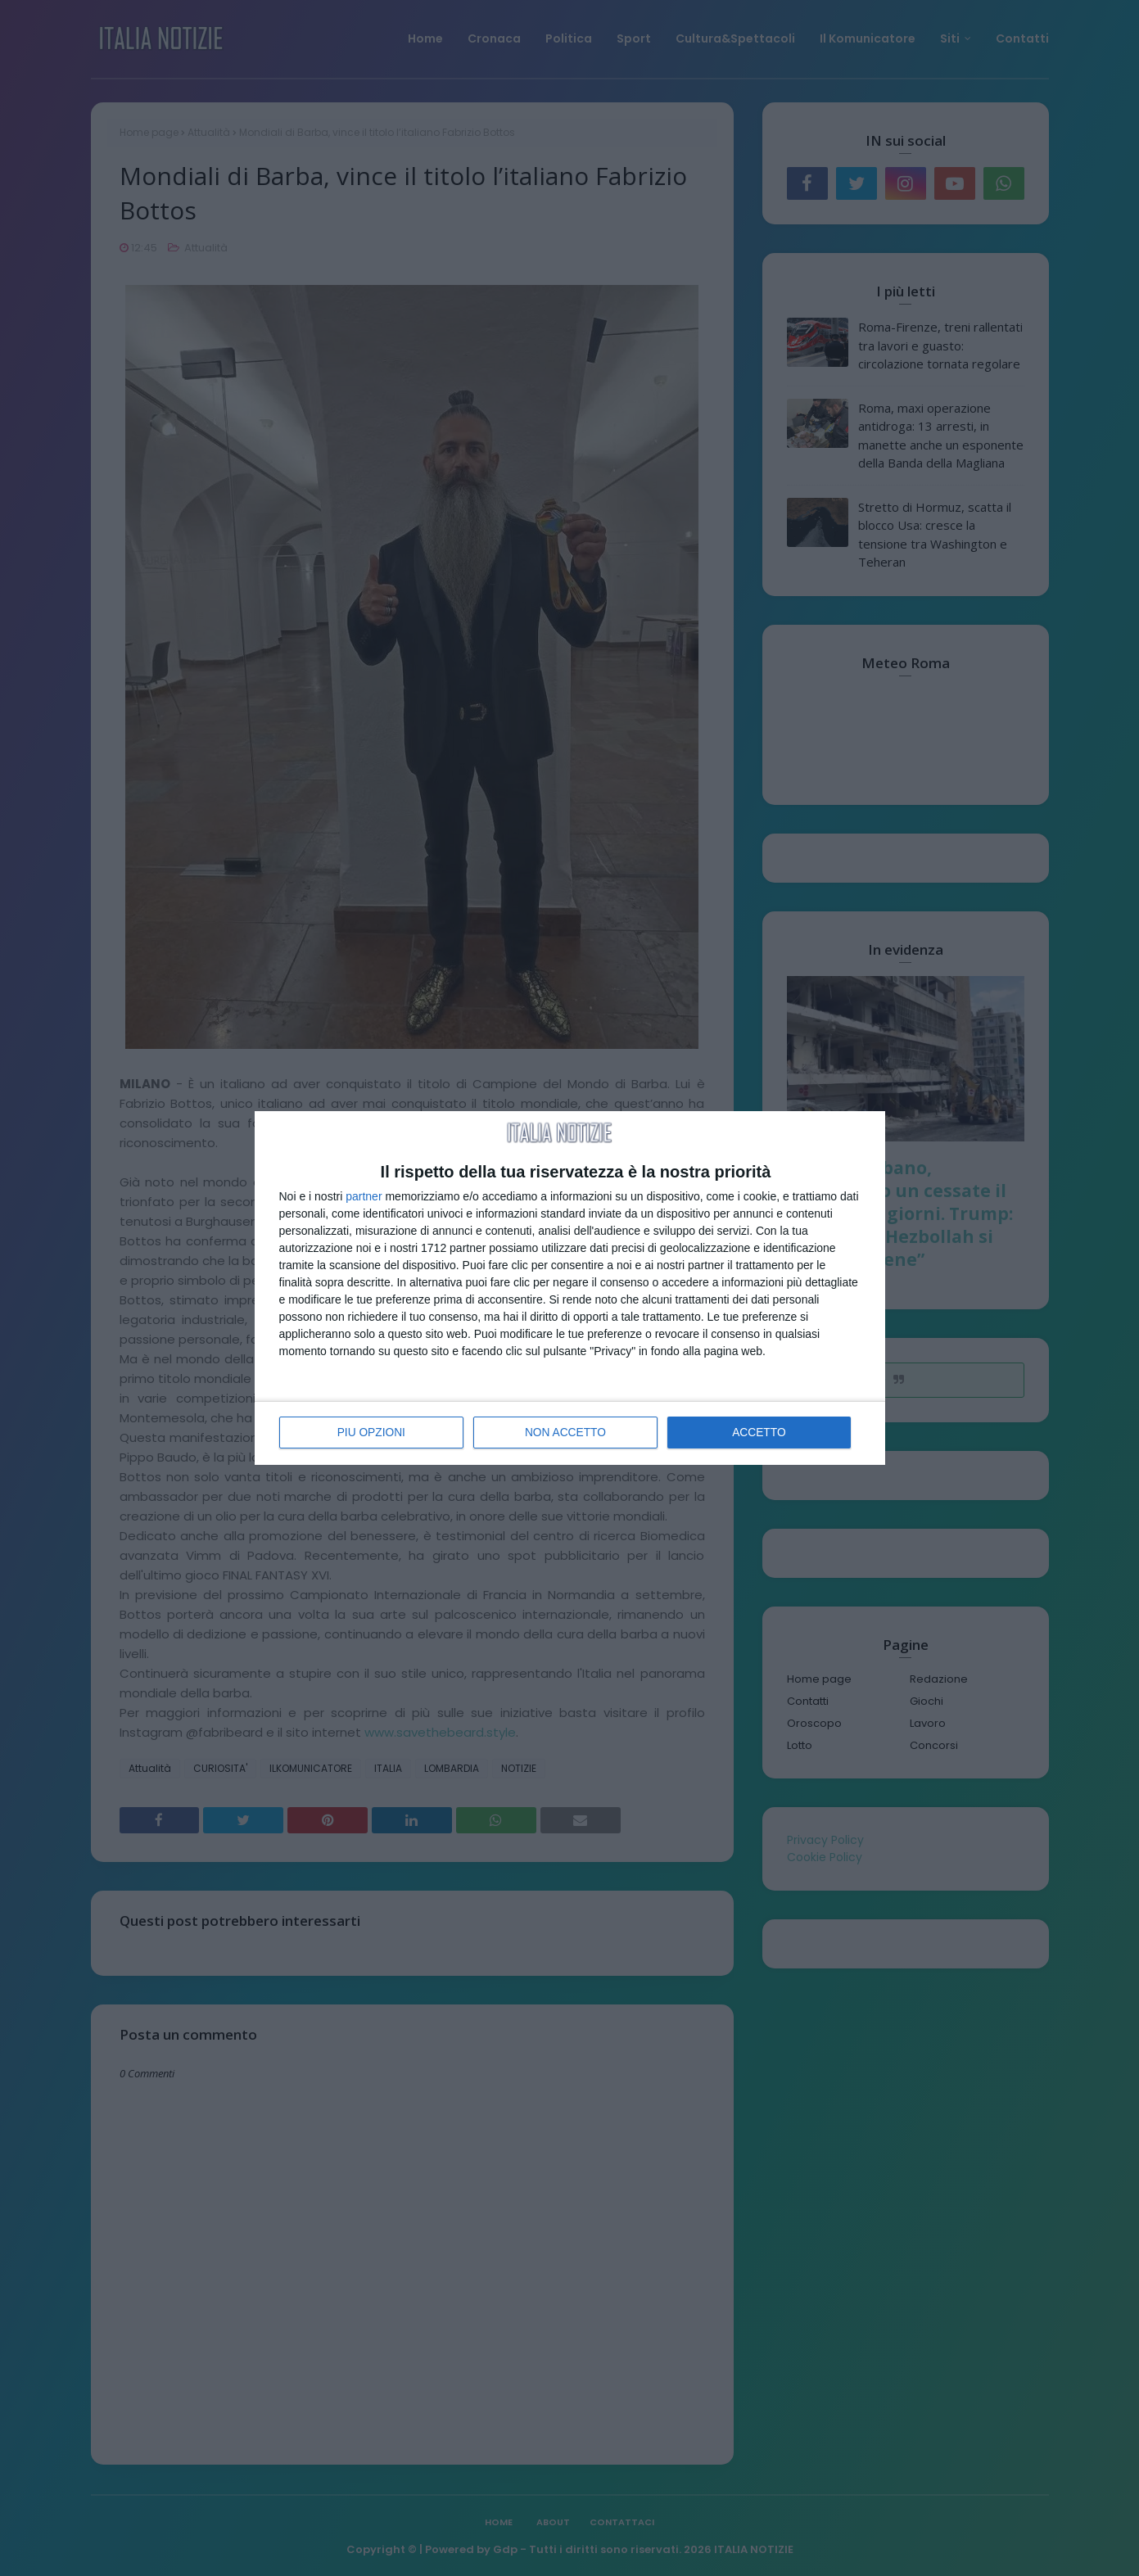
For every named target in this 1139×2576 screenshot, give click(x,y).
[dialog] (570, 1288)
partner (364, 1197)
